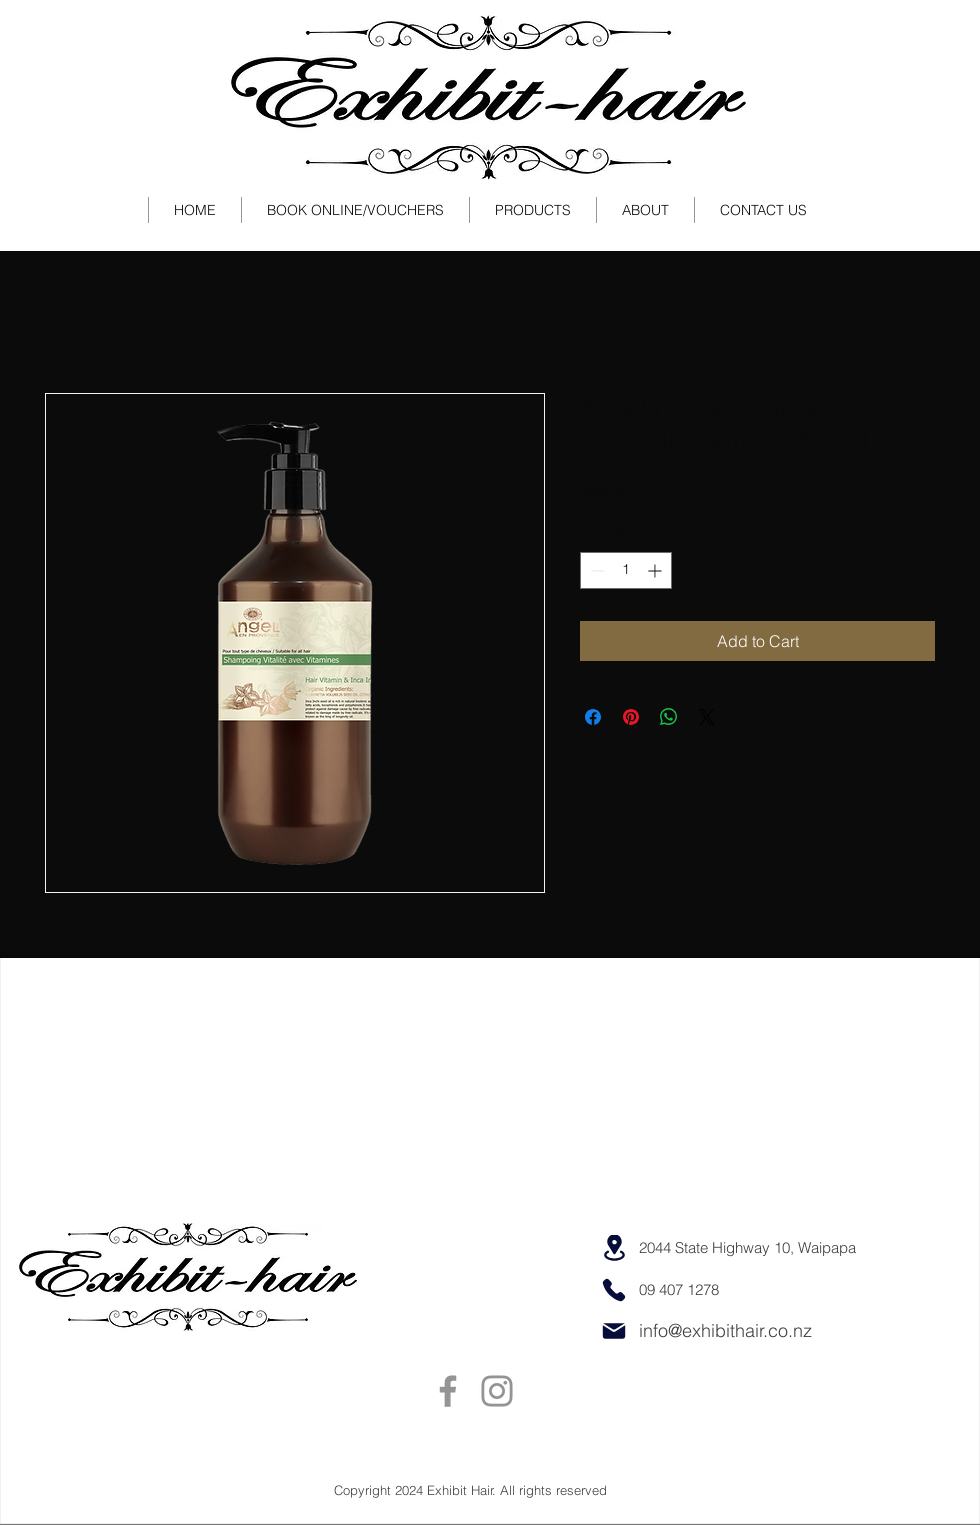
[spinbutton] (626, 570)
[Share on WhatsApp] (669, 717)
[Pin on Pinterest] (631, 717)
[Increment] (656, 570)
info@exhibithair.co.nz (725, 1330)
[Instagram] (497, 1391)
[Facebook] (448, 1391)
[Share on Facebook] (593, 717)
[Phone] (614, 1290)
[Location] (614, 1248)
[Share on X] (707, 717)
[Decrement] (595, 570)
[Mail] (614, 1331)
